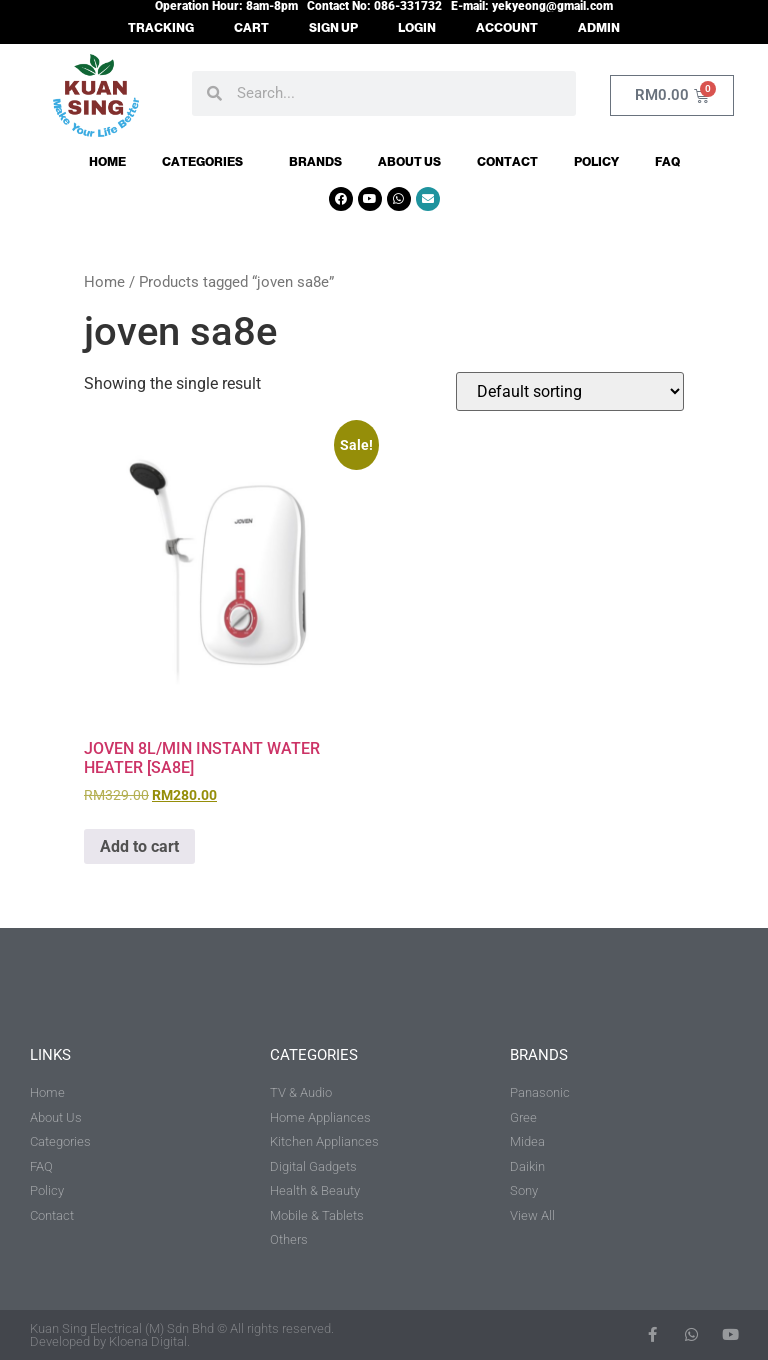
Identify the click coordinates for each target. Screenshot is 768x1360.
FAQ (667, 162)
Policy (596, 162)
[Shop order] (570, 391)
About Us (409, 162)
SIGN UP (333, 28)
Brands (315, 162)
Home (107, 162)
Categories (207, 162)
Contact (507, 162)
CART (251, 28)
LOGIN (417, 28)
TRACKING (161, 28)
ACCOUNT (507, 28)
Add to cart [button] (139, 846)
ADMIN (599, 28)
